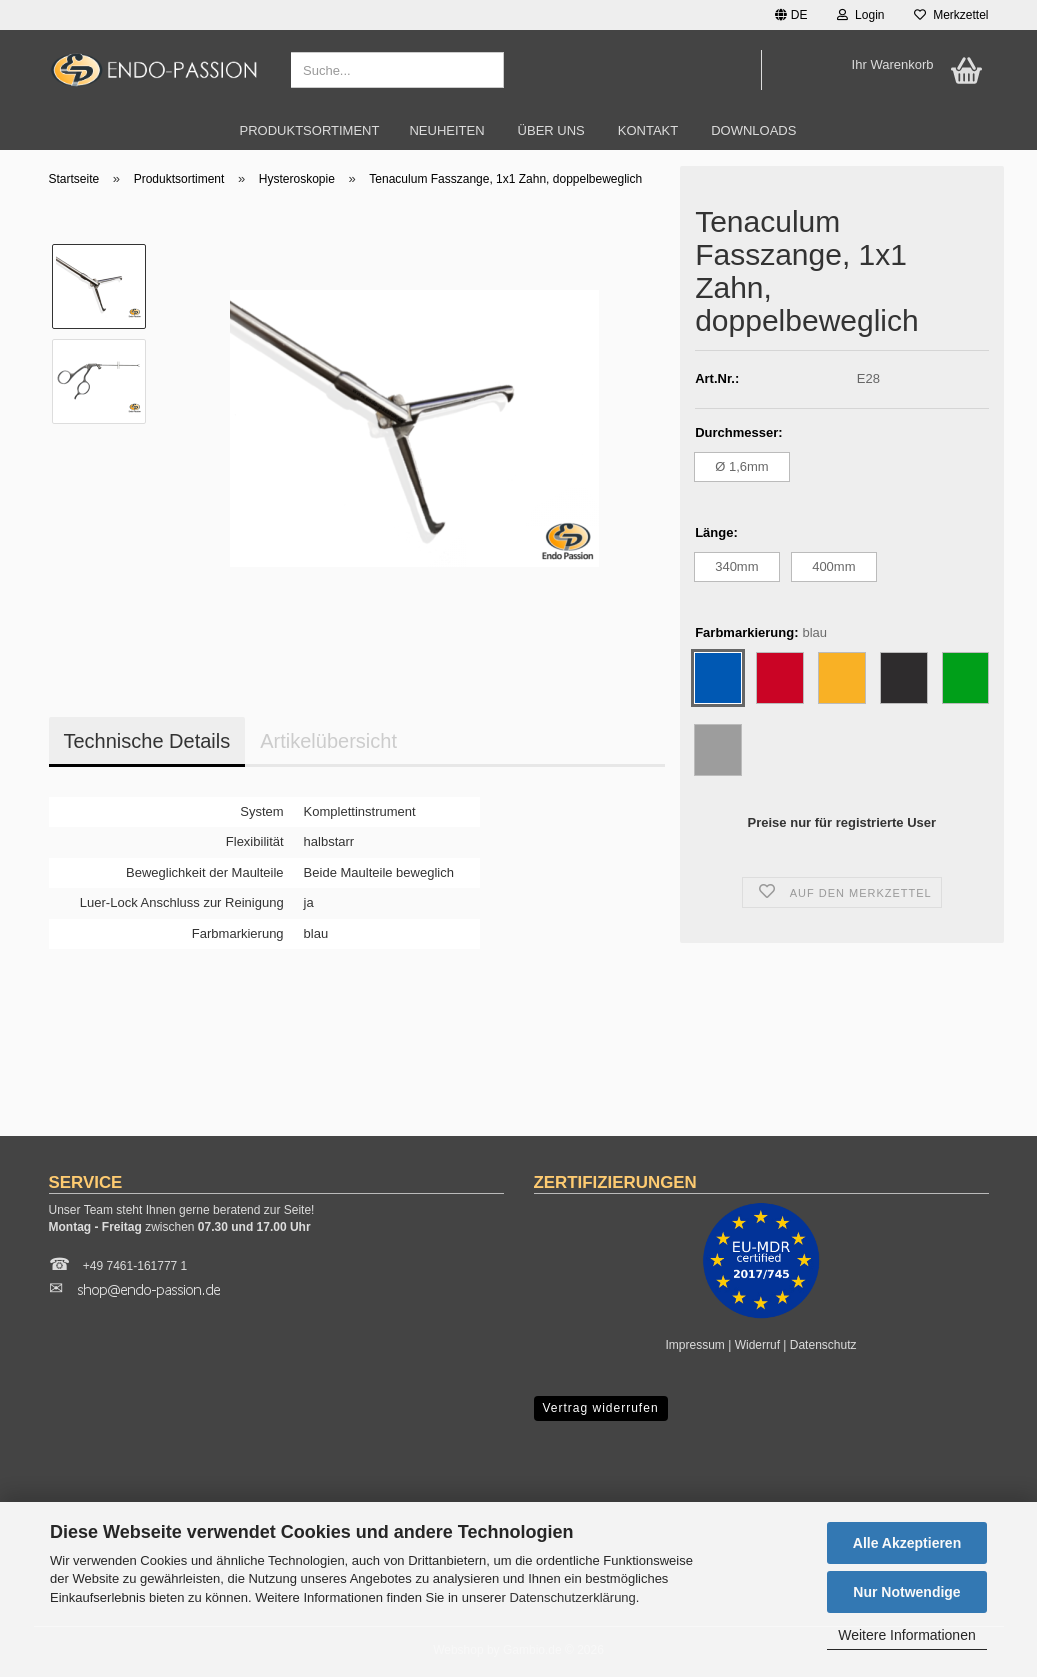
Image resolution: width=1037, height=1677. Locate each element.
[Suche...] (485, 71)
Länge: (716, 532)
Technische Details (147, 741)
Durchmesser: (738, 432)
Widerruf (757, 1345)
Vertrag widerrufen (601, 1408)
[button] (791, 15)
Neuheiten (446, 130)
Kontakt (648, 130)
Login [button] (860, 15)
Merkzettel (951, 15)
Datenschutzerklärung (572, 1597)
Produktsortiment (310, 130)
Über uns (551, 130)
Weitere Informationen (906, 1635)
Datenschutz (823, 1345)
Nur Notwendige (906, 1592)
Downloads (753, 130)
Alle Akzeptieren (907, 1543)
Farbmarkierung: (761, 633)
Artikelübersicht (328, 741)
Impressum (695, 1345)
